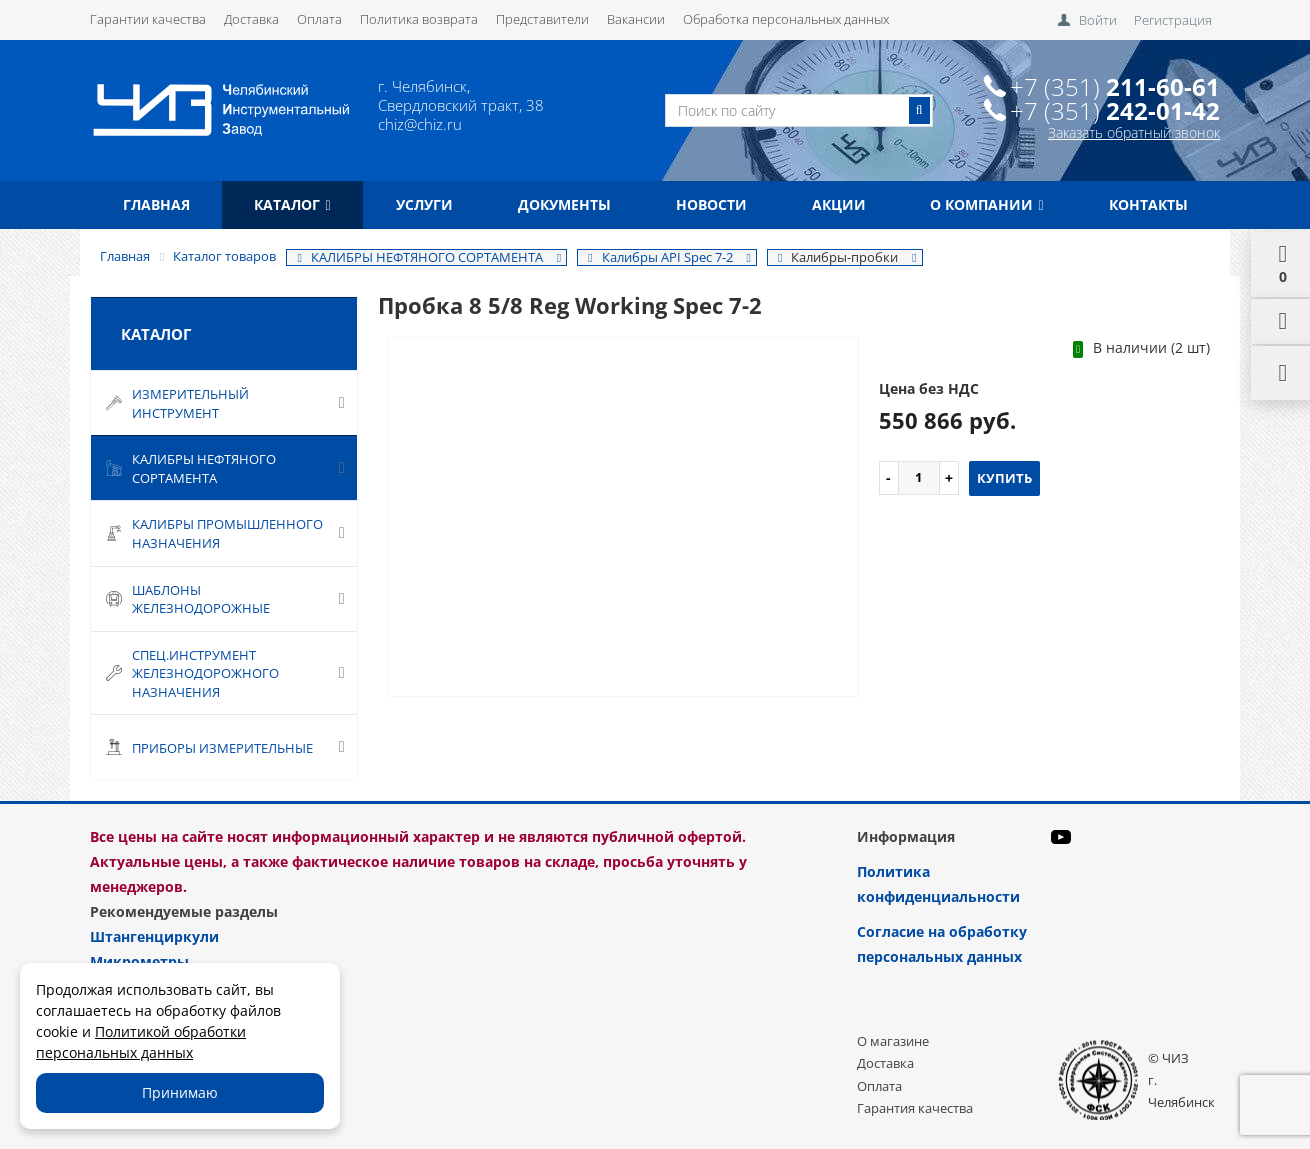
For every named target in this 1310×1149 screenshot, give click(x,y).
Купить (1004, 478)
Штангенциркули (154, 936)
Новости (711, 204)
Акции (839, 204)
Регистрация (1173, 20)
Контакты (1148, 204)
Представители (542, 19)
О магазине (893, 1041)
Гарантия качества (915, 1108)
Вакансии (636, 19)
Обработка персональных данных (786, 19)
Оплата (319, 19)
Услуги (424, 204)
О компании (986, 204)
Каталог (292, 204)
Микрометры (139, 961)
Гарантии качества (148, 19)
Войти (1098, 20)
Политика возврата (419, 19)
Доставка (251, 19)
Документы (564, 204)
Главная (156, 204)
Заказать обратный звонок (1134, 132)
